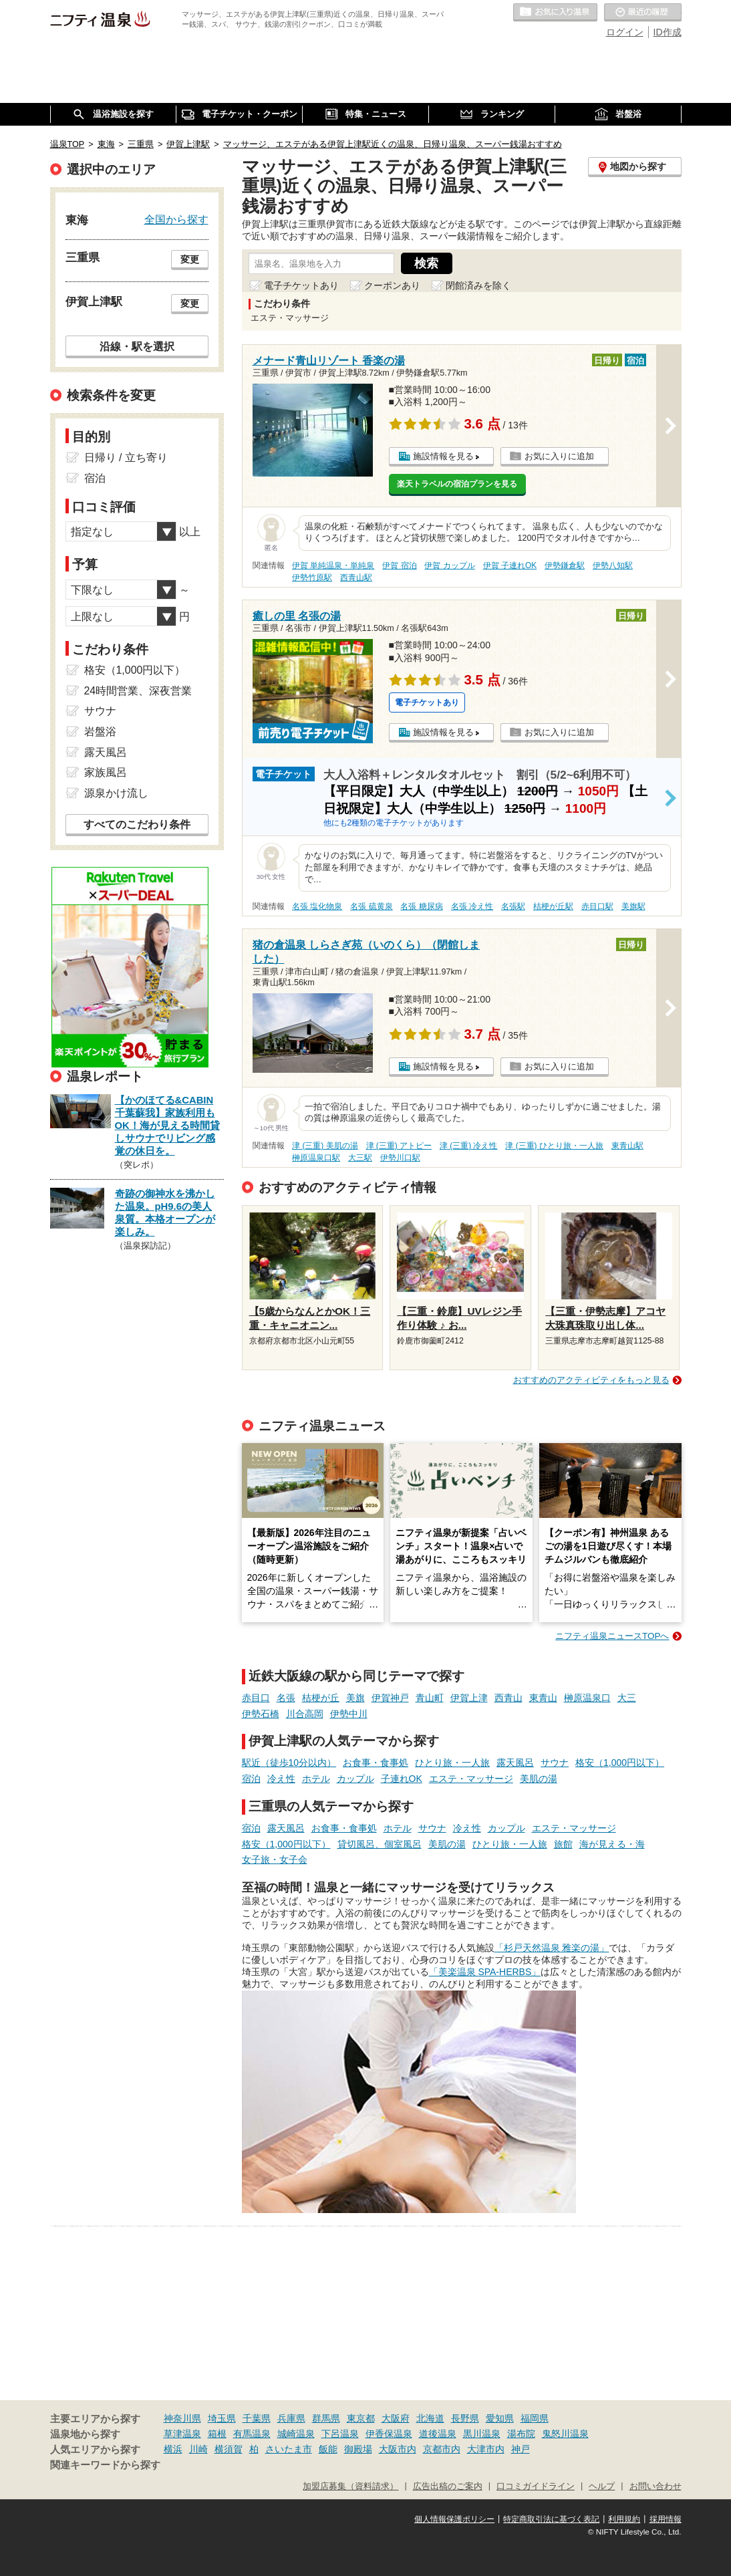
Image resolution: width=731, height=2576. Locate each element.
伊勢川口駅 (400, 1157)
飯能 (328, 2449)
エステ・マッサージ (471, 1778)
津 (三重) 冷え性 (469, 1145)
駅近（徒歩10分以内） (289, 1762)
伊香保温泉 (389, 2433)
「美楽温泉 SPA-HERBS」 (485, 1971)
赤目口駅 (597, 906)
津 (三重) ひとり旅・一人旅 (554, 1145)
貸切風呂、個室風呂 (379, 1844)
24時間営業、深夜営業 (138, 690)
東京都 (361, 2418)
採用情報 (665, 2519)
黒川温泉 (481, 2433)
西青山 (508, 1697)
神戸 (520, 2449)
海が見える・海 (612, 1844)
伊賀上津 (469, 1697)
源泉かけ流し (116, 793)
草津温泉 (182, 2433)
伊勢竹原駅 (312, 577)
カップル (355, 1778)
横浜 (173, 2449)
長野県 (465, 2418)
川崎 (198, 2449)
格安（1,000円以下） (619, 1762)
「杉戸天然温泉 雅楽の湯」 (551, 1947)
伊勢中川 (349, 1713)
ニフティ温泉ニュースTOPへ (612, 1636)
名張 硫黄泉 (371, 906)
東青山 (543, 1697)
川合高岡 (304, 1713)
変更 (189, 259)
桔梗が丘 (320, 1697)
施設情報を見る (443, 456)
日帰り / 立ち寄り (126, 457)
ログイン (624, 32)
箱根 (217, 2433)
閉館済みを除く (478, 285)
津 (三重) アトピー (399, 1145)
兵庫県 (291, 2418)
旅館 (563, 1844)
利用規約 (624, 2519)
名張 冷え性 (472, 906)
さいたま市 (288, 2449)
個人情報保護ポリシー (454, 2519)
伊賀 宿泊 (399, 565)
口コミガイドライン (535, 2486)
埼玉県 (222, 2418)
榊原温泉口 (587, 1697)
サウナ (555, 1762)
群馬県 (326, 2418)
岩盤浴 (100, 731)
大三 (626, 1697)
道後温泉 (437, 2433)
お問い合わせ (655, 2486)
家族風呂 (105, 772)
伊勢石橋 (260, 1713)
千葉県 (257, 2418)
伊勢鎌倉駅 (565, 565)
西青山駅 (356, 577)
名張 (286, 1697)
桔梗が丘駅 (553, 906)
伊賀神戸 (390, 1697)
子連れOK (401, 1778)
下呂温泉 (340, 2433)
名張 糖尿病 (421, 906)
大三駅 (360, 1157)
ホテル (316, 1778)
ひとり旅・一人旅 (452, 1762)
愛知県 (500, 2418)
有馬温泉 (252, 2433)
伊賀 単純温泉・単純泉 (333, 565)
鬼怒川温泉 (565, 2433)
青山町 (430, 1697)
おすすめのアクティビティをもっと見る (591, 1380)
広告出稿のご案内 (447, 2486)
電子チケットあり (301, 285)
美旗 (355, 1697)
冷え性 (281, 1778)
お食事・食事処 (375, 1762)
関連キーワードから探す (105, 2465)
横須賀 (228, 2449)
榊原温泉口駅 (316, 1157)
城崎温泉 (296, 2433)
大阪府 (396, 2418)
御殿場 (358, 2449)
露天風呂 (515, 1762)
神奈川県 (182, 2418)
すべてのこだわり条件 (137, 824)
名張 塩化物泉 (317, 906)
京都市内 (441, 2449)
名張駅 (513, 906)
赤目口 (256, 1697)
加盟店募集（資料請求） (350, 2486)
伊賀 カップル (449, 565)
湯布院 (521, 2433)
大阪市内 (397, 2449)
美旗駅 (633, 906)
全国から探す (176, 219)
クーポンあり (392, 285)
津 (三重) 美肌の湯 (325, 1145)
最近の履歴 (643, 12)
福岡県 (535, 2418)
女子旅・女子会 (274, 1859)
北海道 (430, 2418)
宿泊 (251, 1778)
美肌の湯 (538, 1778)
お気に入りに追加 (559, 456)
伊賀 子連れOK (510, 565)
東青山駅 (627, 1145)
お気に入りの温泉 (555, 12)
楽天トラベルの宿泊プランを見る (457, 484)
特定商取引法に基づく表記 (551, 2519)
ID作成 (667, 32)
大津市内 (485, 2449)
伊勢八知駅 (613, 565)
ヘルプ (602, 2486)
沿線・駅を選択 (137, 346)
